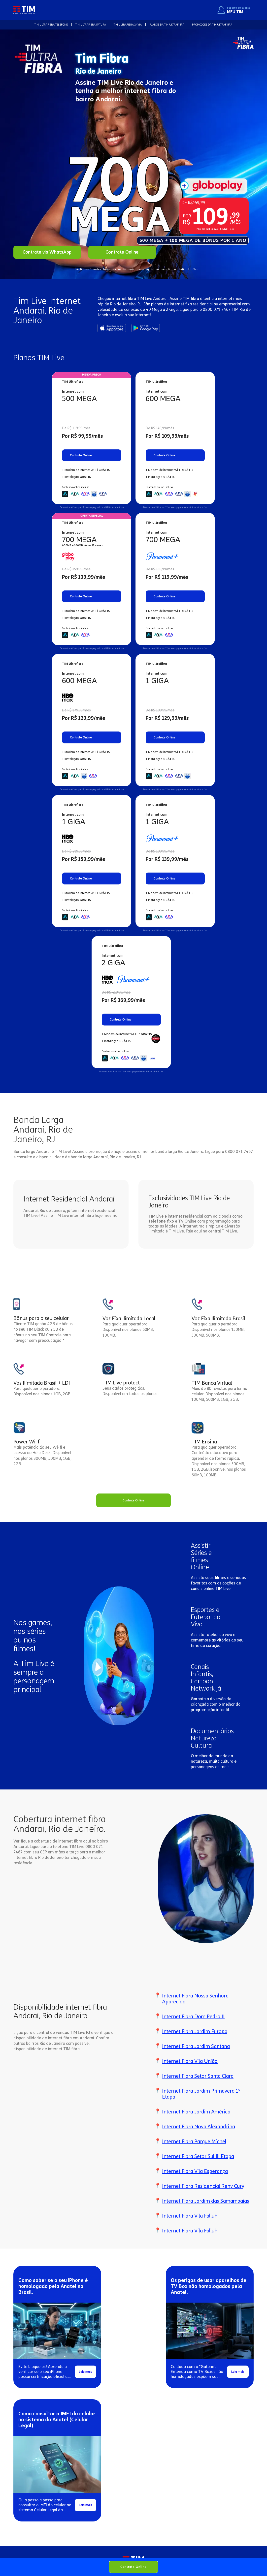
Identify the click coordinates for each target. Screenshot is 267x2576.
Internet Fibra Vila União (190, 2061)
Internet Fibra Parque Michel (194, 2141)
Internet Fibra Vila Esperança (195, 2171)
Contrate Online (133, 2567)
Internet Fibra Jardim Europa (194, 2031)
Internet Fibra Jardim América (196, 2112)
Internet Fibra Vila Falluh (189, 2216)
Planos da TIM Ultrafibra (166, 24)
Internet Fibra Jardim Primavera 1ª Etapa (201, 2094)
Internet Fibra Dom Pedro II (193, 2017)
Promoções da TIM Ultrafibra (212, 24)
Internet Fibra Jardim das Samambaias (205, 2201)
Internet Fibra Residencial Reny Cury (203, 2186)
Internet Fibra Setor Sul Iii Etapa (198, 2156)
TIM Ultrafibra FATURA (90, 24)
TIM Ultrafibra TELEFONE (51, 24)
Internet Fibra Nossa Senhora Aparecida (195, 1999)
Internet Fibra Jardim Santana (196, 2046)
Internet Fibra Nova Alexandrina (198, 2127)
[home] (24, 10)
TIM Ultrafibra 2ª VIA (128, 24)
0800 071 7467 (217, 309)
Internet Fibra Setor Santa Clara (198, 2076)
